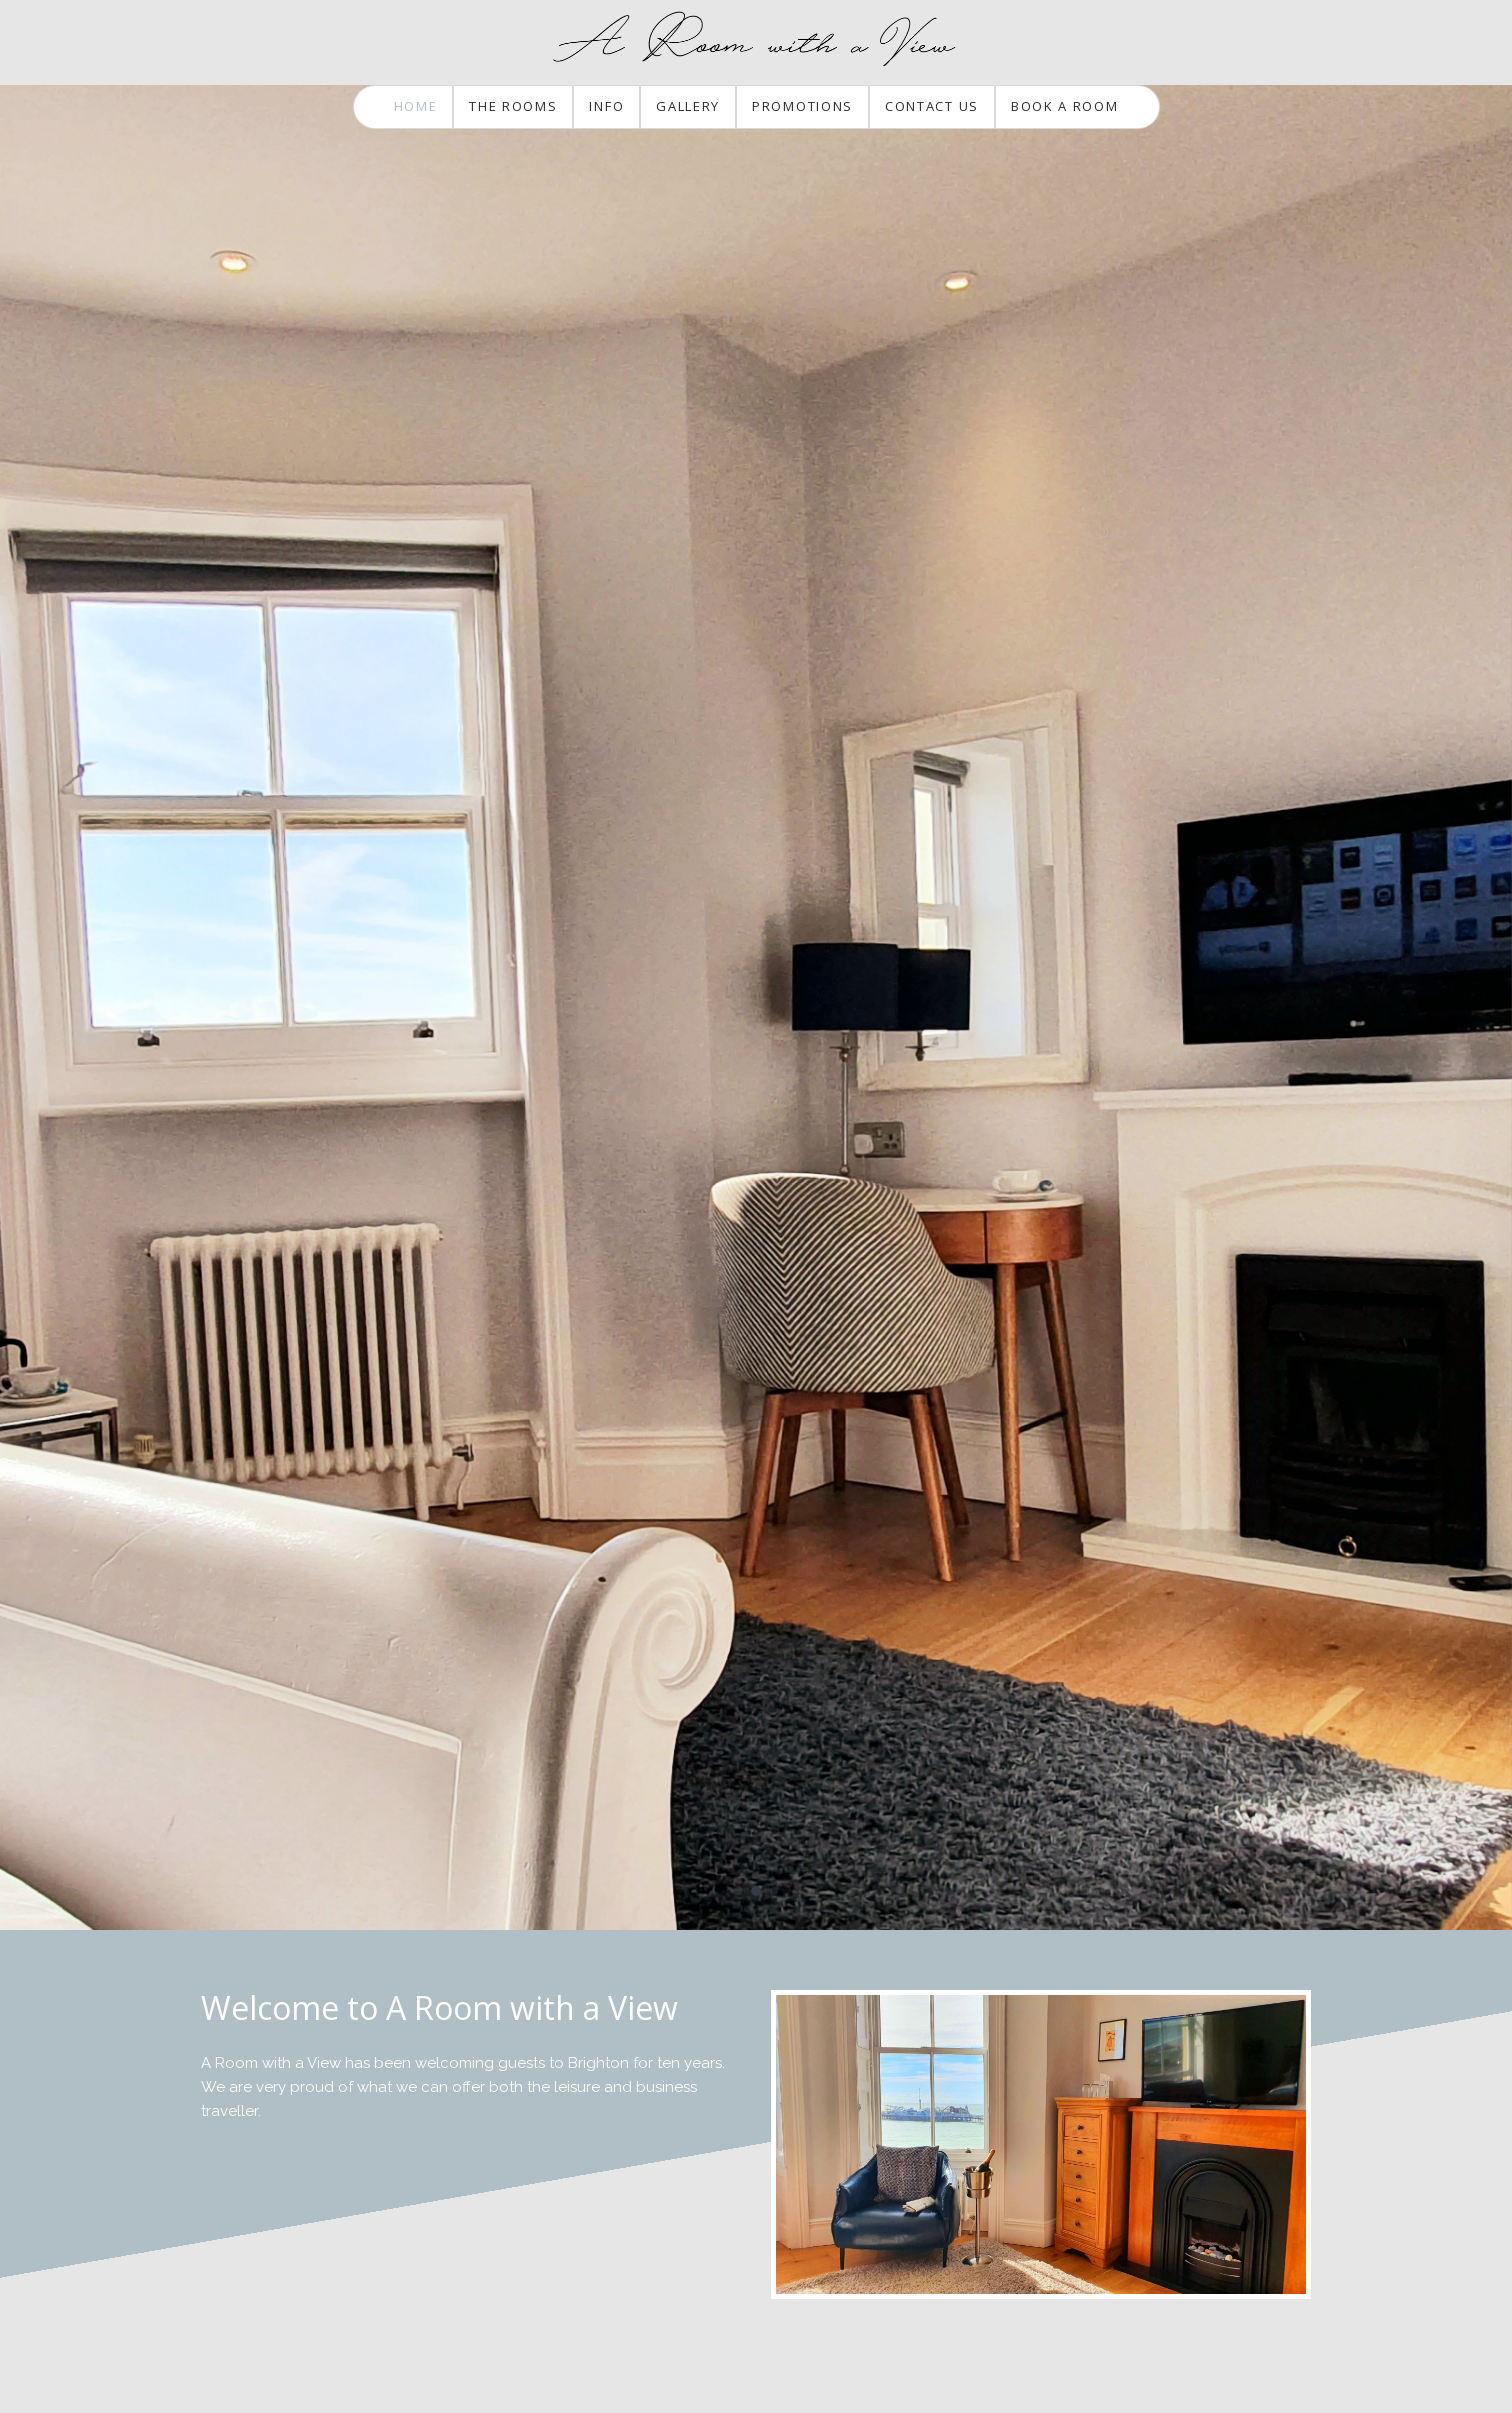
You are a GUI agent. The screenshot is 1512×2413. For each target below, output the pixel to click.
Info (606, 106)
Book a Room (1065, 106)
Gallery (688, 106)
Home (416, 106)
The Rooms (513, 106)
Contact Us (932, 106)
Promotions (802, 106)
